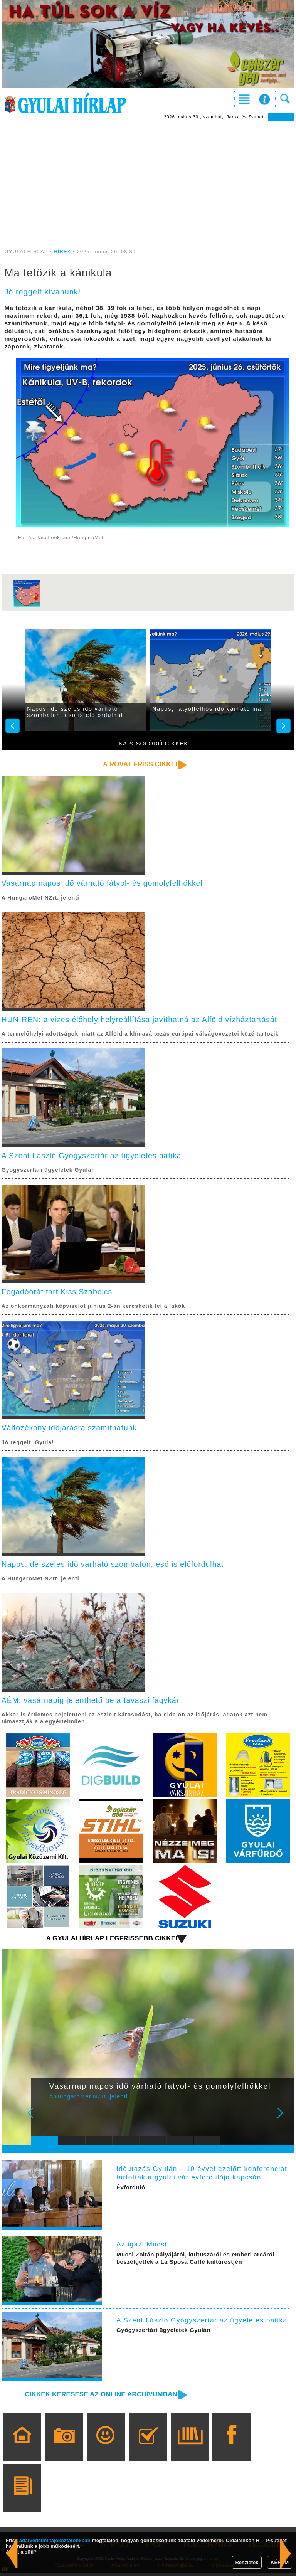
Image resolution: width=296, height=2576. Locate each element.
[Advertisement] (148, 179)
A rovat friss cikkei (139, 764)
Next (284, 2121)
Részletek (246, 2562)
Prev (42, 2121)
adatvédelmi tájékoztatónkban (55, 2540)
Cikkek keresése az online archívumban (99, 2397)
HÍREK (62, 251)
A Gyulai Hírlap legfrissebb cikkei (109, 1941)
